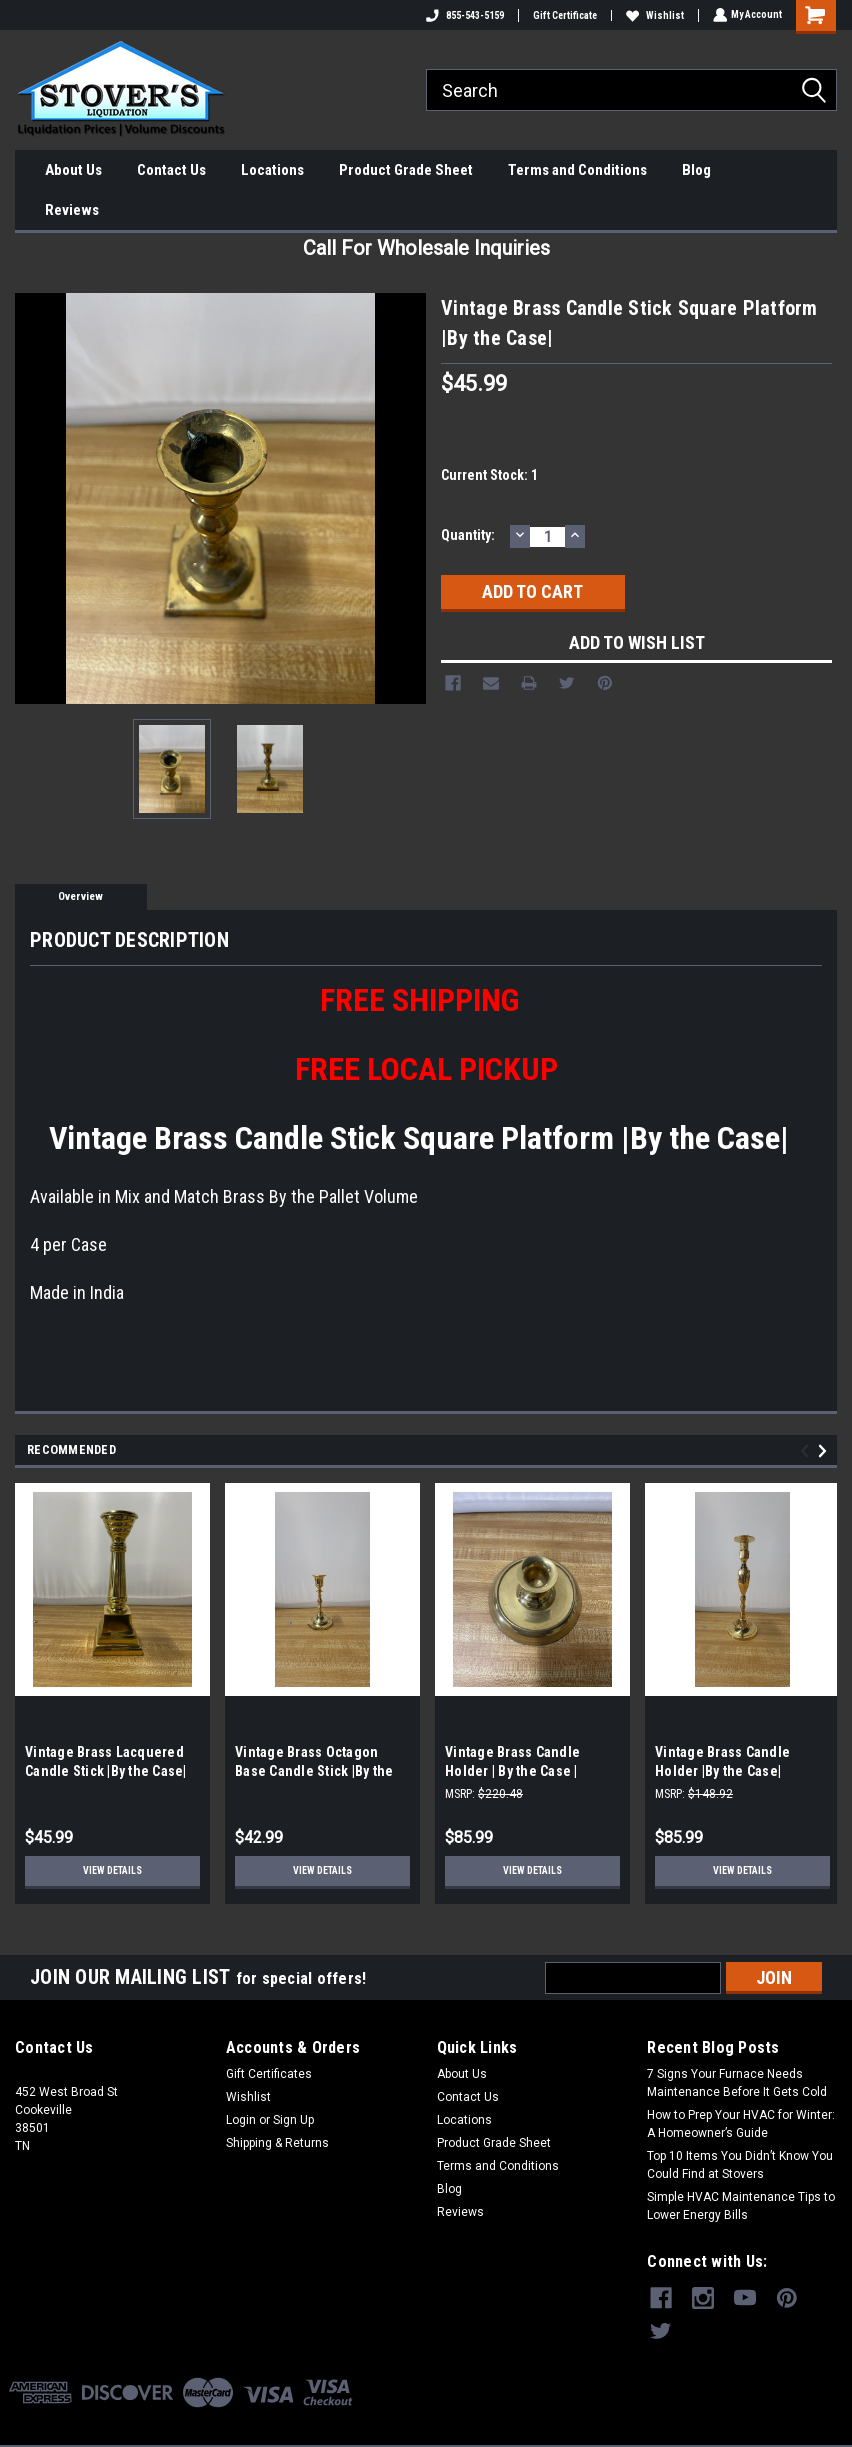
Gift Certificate (563, 15)
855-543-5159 (463, 15)
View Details (112, 1870)
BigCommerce (339, 2427)
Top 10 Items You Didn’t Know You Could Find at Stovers (740, 2165)
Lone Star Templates (495, 2427)
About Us (73, 170)
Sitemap (214, 2427)
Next (825, 1451)
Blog (696, 170)
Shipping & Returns (277, 2143)
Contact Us (171, 170)
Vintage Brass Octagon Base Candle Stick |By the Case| (314, 1771)
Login (241, 2120)
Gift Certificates (269, 2074)
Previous (807, 1451)
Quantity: (468, 535)
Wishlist (653, 15)
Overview (80, 896)
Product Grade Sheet (406, 170)
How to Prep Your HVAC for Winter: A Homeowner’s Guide (741, 2124)
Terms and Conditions (577, 170)
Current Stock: (489, 475)
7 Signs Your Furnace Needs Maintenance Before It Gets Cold (737, 2083)
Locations (272, 170)
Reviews (72, 210)
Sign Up (293, 2120)
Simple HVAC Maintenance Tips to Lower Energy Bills (741, 2206)
